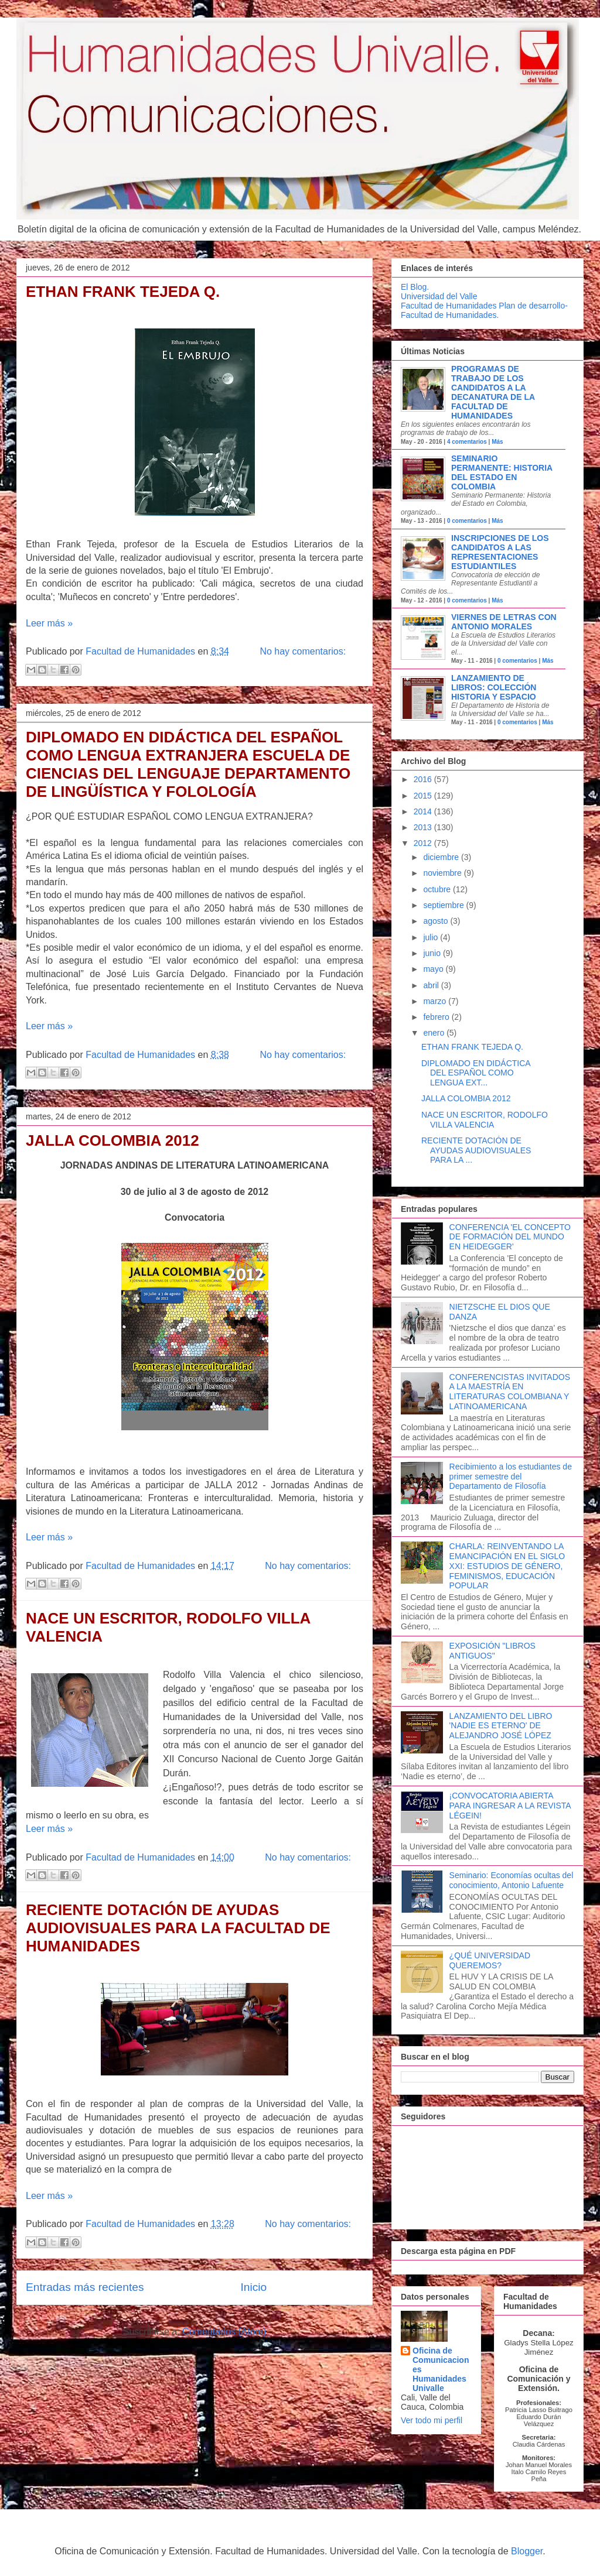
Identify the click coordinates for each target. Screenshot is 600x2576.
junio (432, 953)
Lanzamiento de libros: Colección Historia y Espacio (493, 687)
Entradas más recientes (85, 2287)
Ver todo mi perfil (431, 2420)
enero (434, 1032)
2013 (424, 827)
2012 (424, 843)
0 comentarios (467, 521)
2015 (424, 795)
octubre (438, 889)
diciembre (442, 857)
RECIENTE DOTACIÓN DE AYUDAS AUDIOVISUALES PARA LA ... (476, 1150)
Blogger (527, 2551)
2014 (424, 811)
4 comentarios (467, 442)
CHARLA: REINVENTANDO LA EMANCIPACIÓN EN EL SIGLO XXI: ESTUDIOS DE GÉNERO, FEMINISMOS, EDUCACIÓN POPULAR (507, 1566)
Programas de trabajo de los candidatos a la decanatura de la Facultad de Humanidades (493, 392)
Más (497, 442)
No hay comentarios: (303, 651)
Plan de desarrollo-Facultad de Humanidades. (484, 310)
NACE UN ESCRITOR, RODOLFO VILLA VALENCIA (484, 1119)
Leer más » (49, 623)
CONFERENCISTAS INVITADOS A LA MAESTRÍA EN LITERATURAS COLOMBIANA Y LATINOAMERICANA (509, 1391)
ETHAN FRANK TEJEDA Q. (123, 291)
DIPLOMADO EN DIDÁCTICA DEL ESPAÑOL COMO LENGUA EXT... (475, 1073)
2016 (424, 779)
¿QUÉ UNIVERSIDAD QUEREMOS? (489, 1960)
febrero (437, 1017)
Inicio (253, 2287)
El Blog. (415, 287)
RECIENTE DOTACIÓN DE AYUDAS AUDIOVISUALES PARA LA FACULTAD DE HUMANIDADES (178, 1928)
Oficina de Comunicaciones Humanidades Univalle (440, 2369)
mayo (434, 969)
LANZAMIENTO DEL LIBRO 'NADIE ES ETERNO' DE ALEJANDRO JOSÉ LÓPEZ (501, 1726)
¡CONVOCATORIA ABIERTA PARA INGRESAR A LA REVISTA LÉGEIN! (510, 1805)
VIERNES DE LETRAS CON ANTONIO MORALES (504, 621)
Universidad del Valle (439, 296)
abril (432, 985)
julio (431, 937)
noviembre (443, 873)
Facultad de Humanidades (448, 305)
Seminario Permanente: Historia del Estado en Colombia (502, 472)
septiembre (444, 905)
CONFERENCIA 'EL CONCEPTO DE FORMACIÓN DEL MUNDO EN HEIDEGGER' (510, 1237)
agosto (436, 921)
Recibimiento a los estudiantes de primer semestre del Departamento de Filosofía (510, 1476)
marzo (435, 1001)
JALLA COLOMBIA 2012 (112, 1140)
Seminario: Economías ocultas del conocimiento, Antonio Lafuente (511, 1880)
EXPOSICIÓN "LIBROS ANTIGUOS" (492, 1650)
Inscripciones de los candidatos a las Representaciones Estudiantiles (499, 552)
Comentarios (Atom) (224, 2332)
